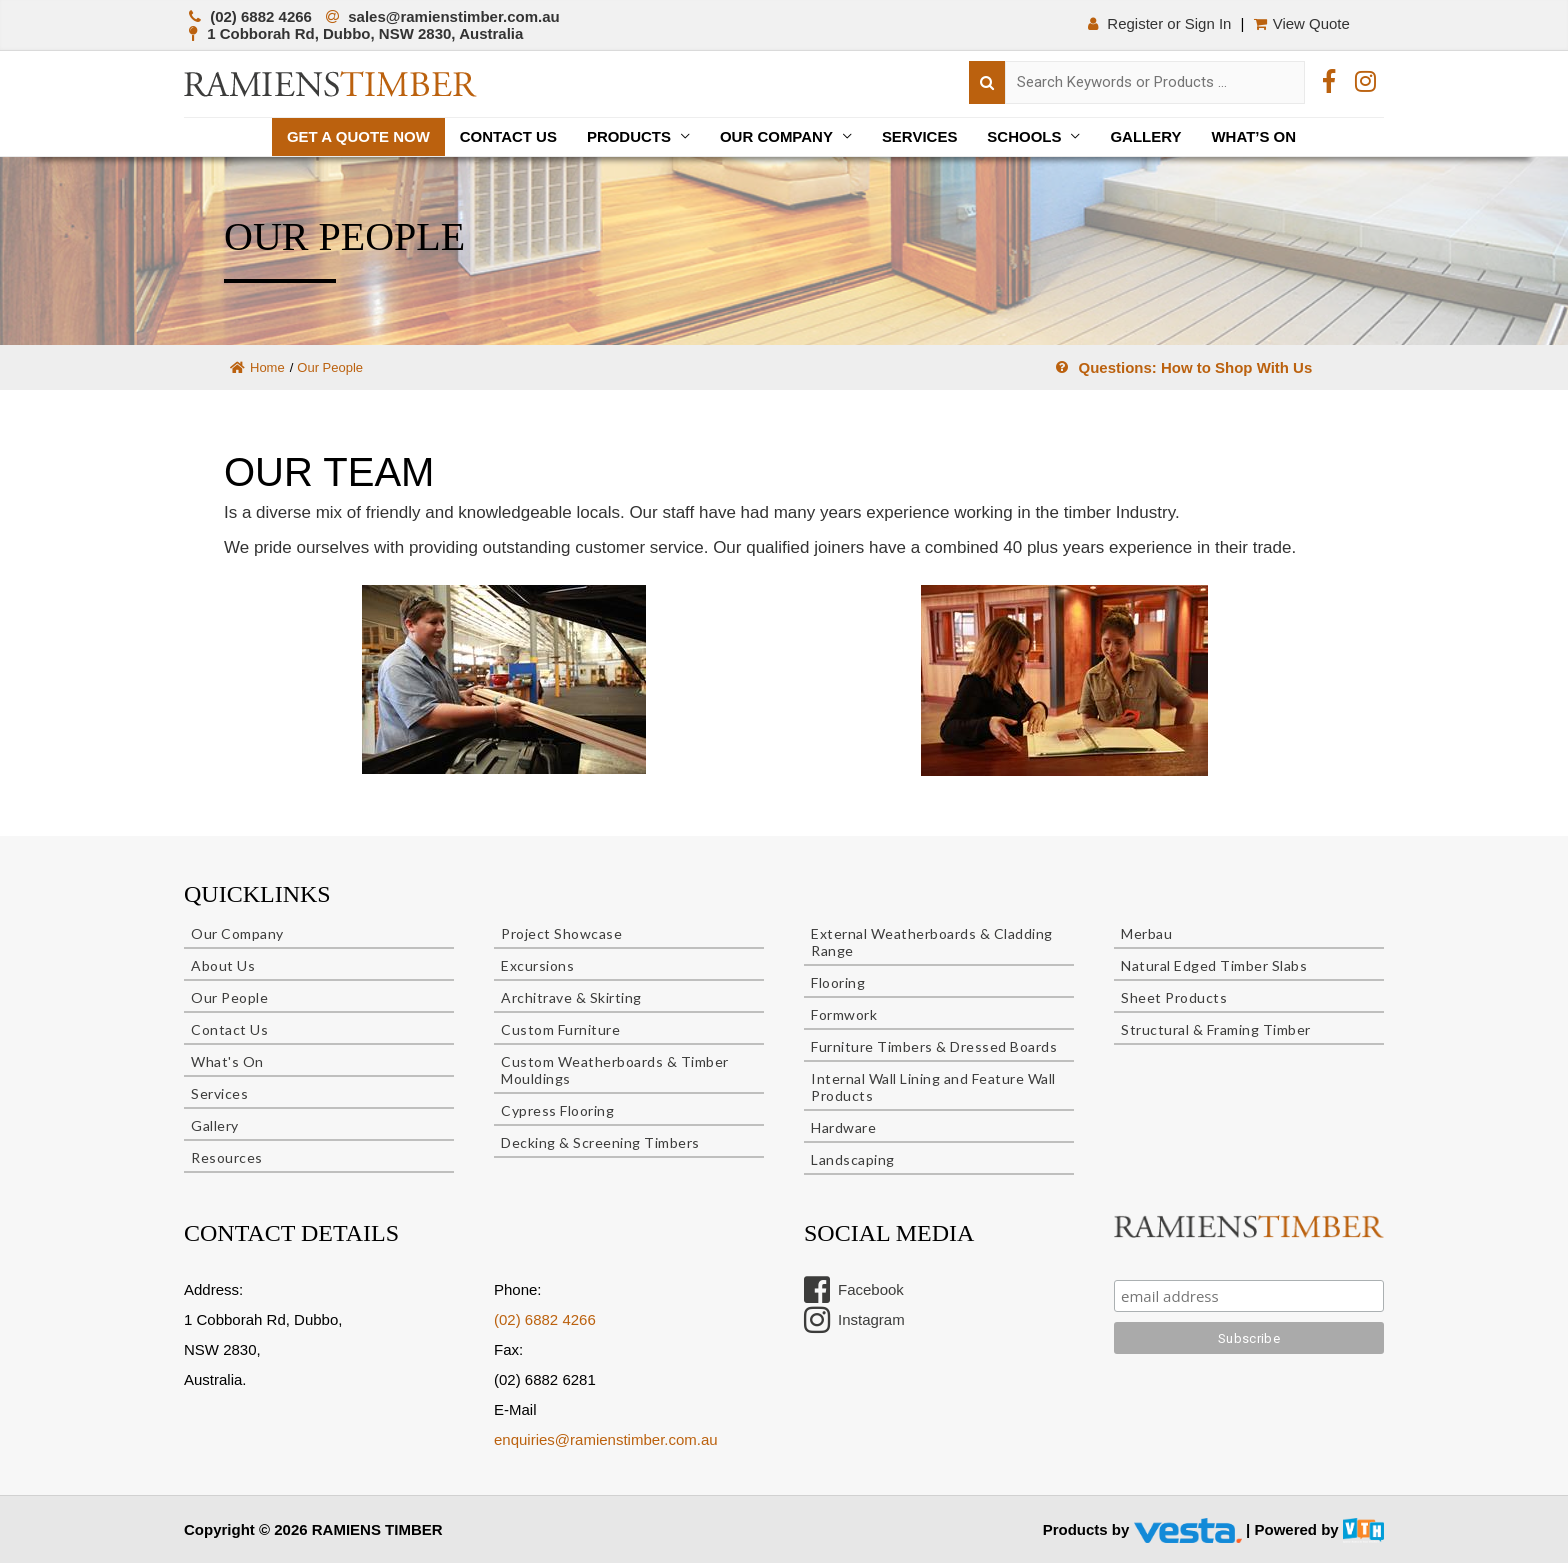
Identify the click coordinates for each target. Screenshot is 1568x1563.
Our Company (776, 136)
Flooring (838, 982)
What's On (227, 1061)
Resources (227, 1157)
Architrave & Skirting (571, 997)
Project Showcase (561, 933)
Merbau (1146, 933)
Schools (1025, 136)
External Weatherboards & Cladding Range (932, 942)
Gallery (1146, 136)
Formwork (844, 1014)
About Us (223, 965)
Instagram (854, 1320)
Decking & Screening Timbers (600, 1142)
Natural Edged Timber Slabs (1214, 965)
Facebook (854, 1290)
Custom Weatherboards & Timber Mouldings (615, 1070)
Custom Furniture (560, 1029)
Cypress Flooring (557, 1110)
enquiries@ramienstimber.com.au (606, 1439)
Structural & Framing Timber (1216, 1029)
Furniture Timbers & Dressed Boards (934, 1046)
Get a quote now (357, 136)
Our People (229, 997)
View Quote (1304, 23)
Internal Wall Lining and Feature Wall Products (933, 1087)
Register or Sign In (1159, 23)
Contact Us (507, 136)
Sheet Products (1174, 997)
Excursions (537, 965)
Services (920, 136)
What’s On (1254, 136)
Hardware (843, 1127)
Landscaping (853, 1159)
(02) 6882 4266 (545, 1319)
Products (629, 136)
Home (257, 367)
